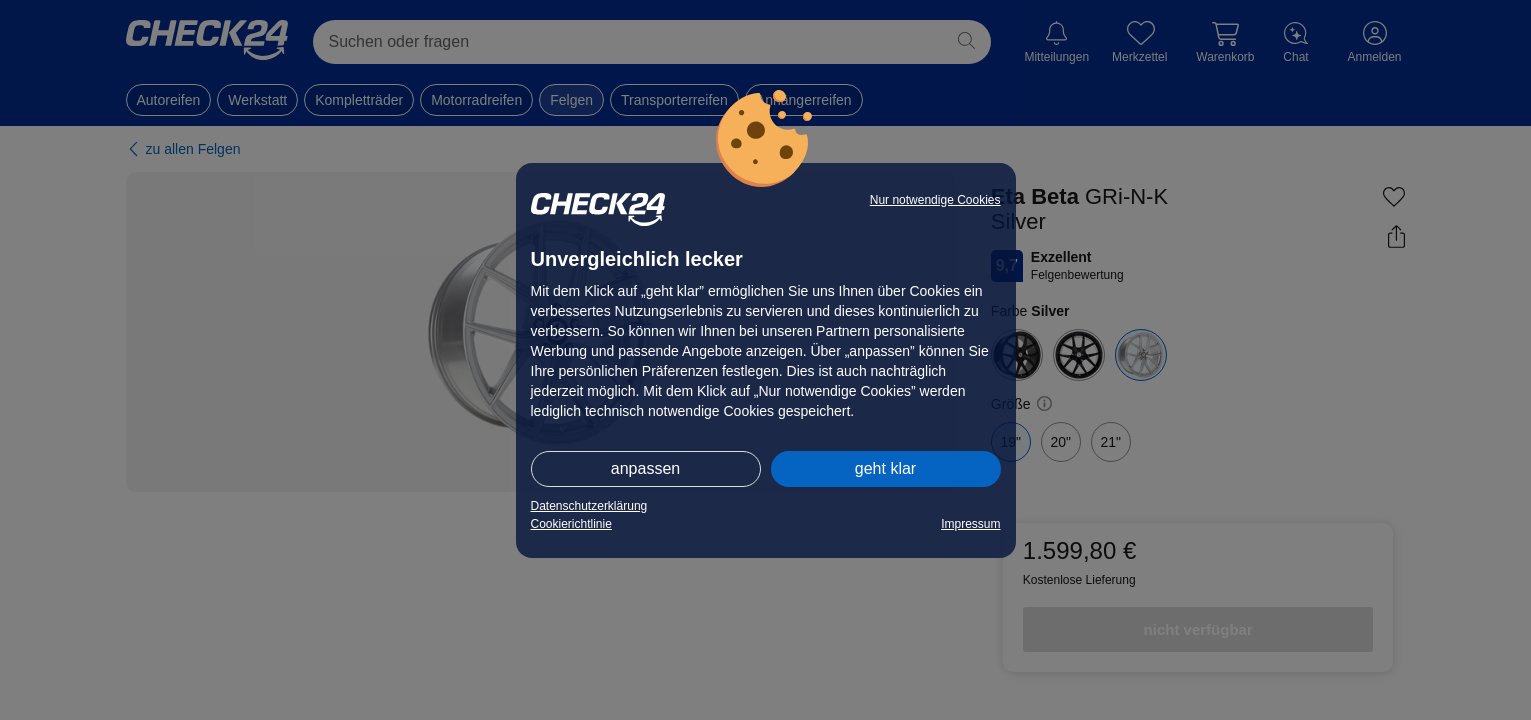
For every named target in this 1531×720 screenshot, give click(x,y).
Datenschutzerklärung (589, 506)
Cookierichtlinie (571, 524)
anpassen (645, 468)
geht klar (885, 468)
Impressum (970, 524)
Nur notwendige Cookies (935, 200)
